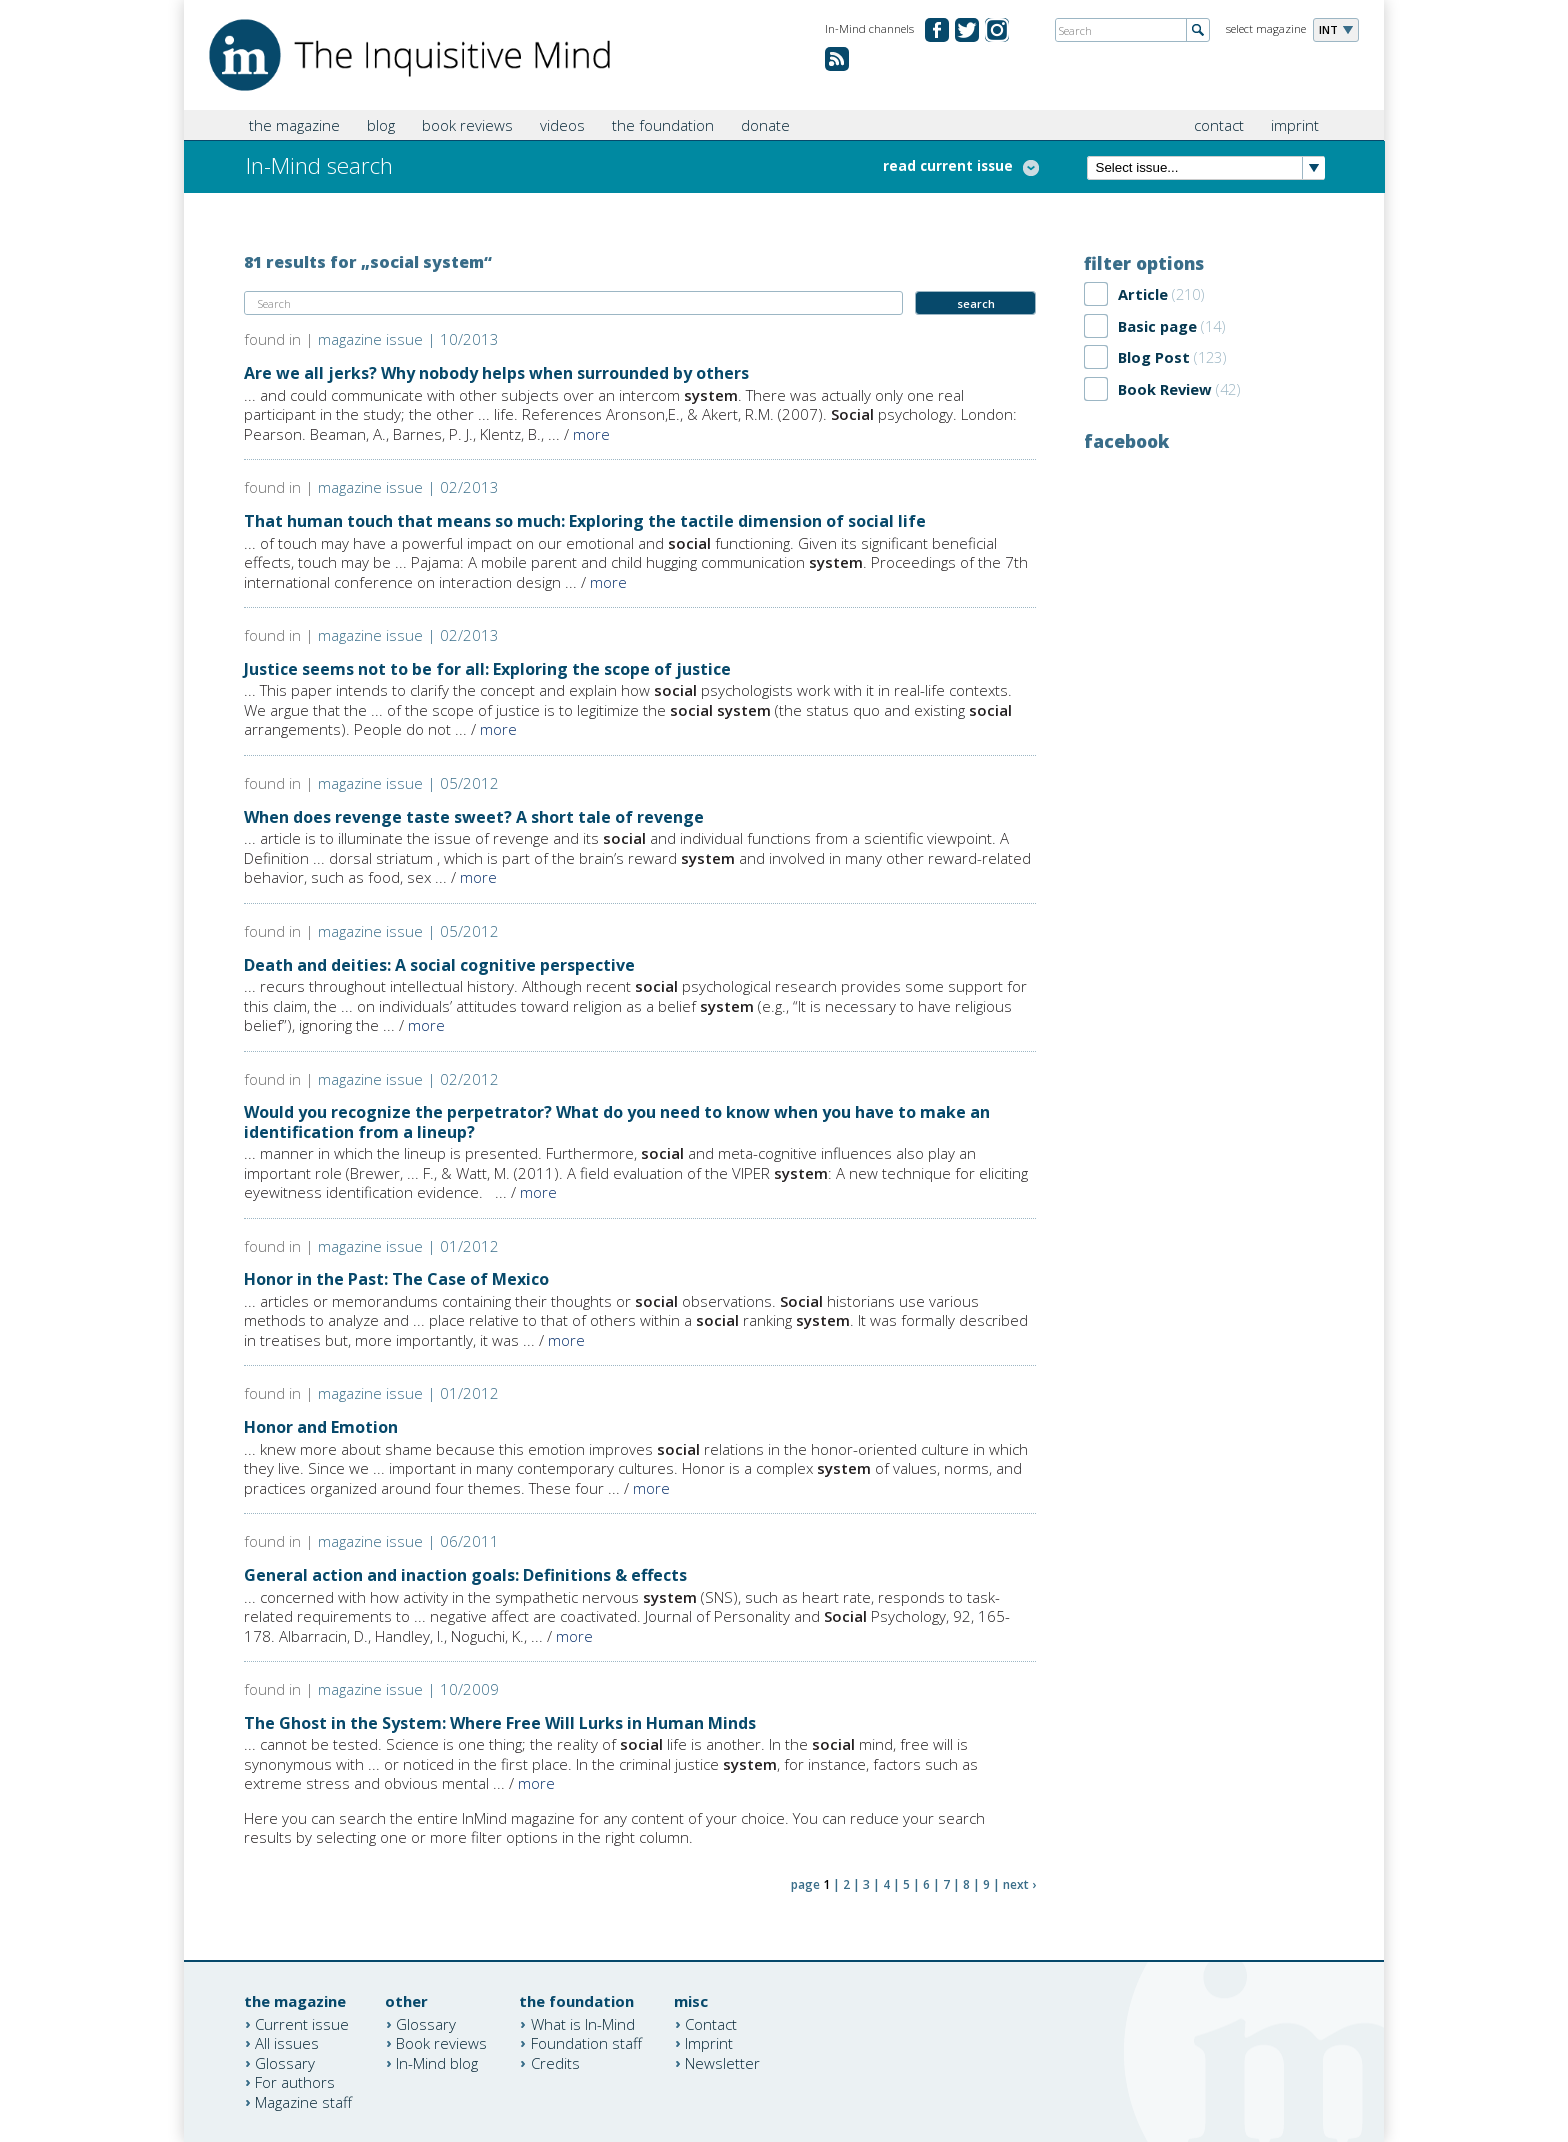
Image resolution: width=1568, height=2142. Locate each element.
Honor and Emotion (321, 1427)
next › (1019, 1884)
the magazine (294, 125)
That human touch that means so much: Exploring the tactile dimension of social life (585, 521)
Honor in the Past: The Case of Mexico (396, 1279)
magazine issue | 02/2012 (408, 1079)
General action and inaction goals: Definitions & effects (465, 1575)
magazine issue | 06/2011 (408, 1541)
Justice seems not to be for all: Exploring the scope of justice (487, 669)
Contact (711, 2023)
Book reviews (441, 2043)
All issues (287, 2043)
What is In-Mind (583, 2023)
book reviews (467, 125)
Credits (555, 2062)
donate (765, 125)
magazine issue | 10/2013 (408, 339)
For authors (295, 2082)
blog (381, 125)
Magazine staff (303, 2101)
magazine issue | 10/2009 (408, 1689)
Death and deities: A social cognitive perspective (439, 965)
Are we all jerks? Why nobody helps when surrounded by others (496, 373)
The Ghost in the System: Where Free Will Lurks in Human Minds (500, 1723)
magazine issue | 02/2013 (408, 487)
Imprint (709, 2043)
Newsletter (722, 2062)
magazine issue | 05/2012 (408, 783)
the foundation (663, 125)
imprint (1295, 125)
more (591, 434)
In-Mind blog (437, 2062)
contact (1219, 125)
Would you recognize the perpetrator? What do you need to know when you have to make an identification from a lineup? (617, 1121)
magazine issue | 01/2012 (408, 1246)
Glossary (285, 2062)
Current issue (302, 2023)
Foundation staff (586, 2043)
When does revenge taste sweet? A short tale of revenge (474, 817)
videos (562, 125)
